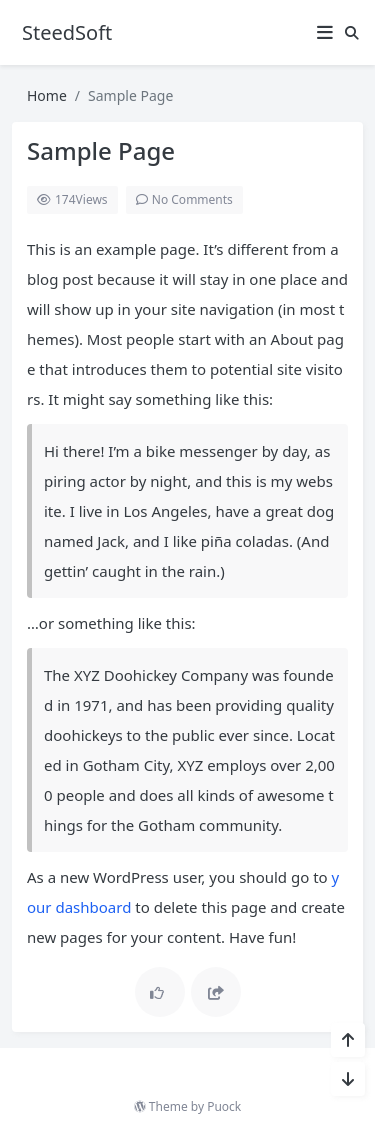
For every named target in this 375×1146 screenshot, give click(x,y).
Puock (224, 1106)
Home (47, 95)
